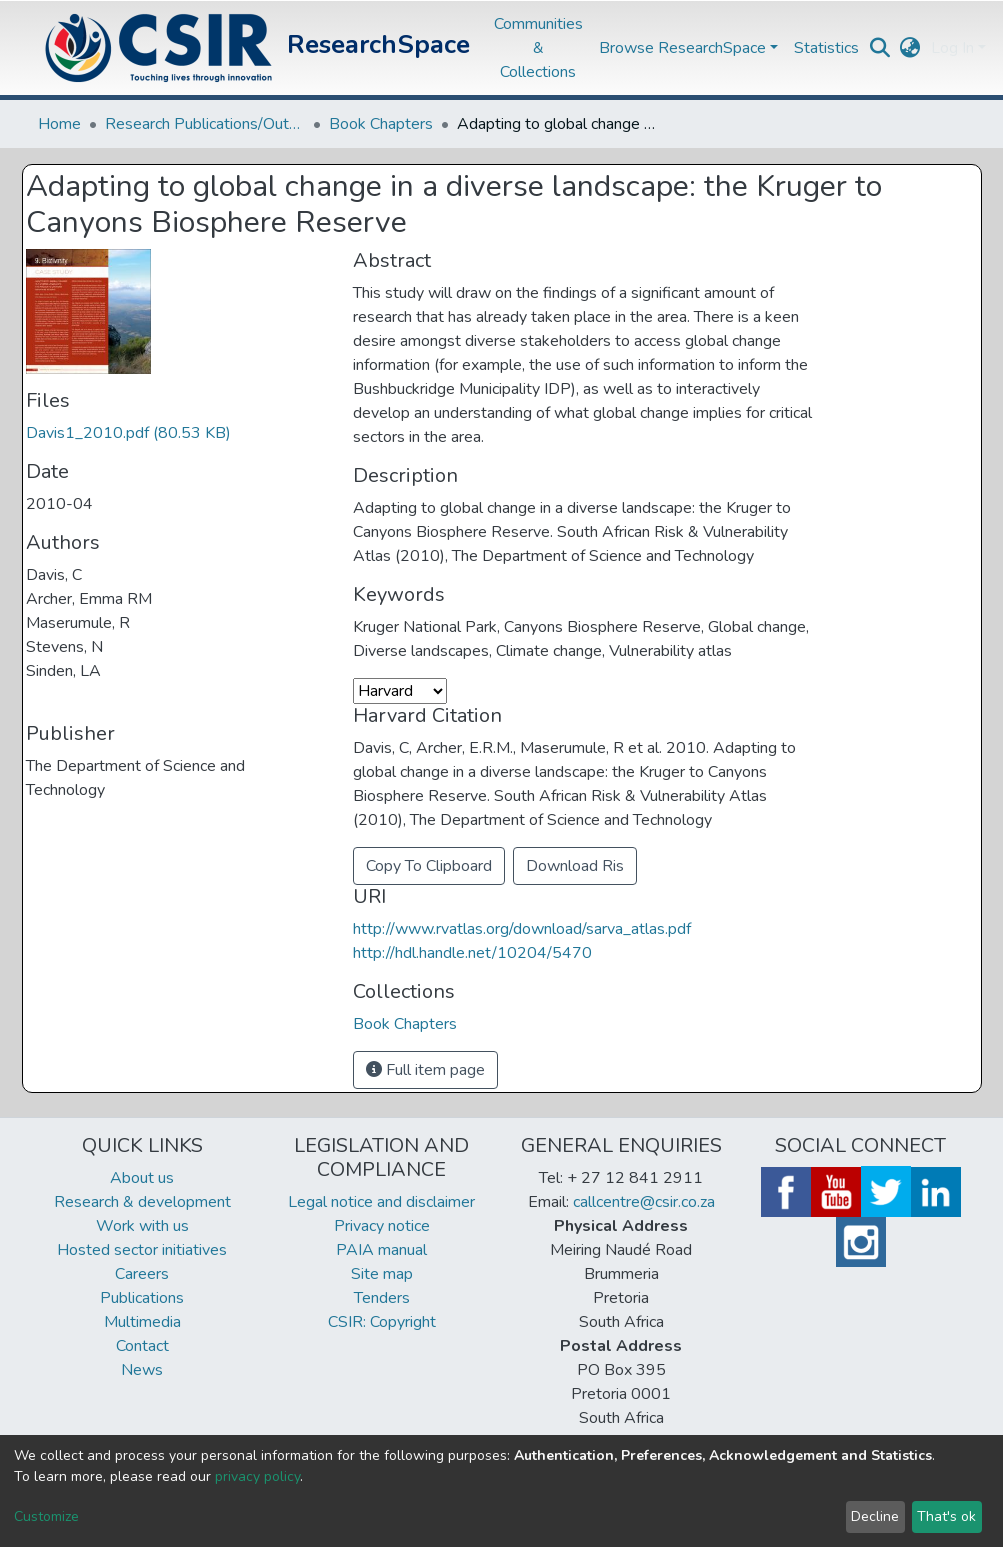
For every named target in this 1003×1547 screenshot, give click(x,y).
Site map (382, 1274)
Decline (875, 1516)
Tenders (382, 1298)
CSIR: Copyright (382, 1322)
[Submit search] (880, 48)
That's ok (946, 1516)
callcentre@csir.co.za (644, 1202)
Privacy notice (382, 1226)
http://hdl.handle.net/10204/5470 (472, 953)
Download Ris (575, 866)
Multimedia (142, 1322)
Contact (142, 1346)
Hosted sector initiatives (142, 1250)
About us (142, 1178)
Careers (142, 1274)
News (142, 1370)
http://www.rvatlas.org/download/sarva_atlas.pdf (522, 929)
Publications (142, 1298)
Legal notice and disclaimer (381, 1202)
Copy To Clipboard (429, 866)
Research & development (142, 1202)
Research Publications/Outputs (205, 124)
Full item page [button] (425, 1070)
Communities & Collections (538, 48)
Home (59, 124)
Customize (46, 1516)
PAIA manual (381, 1250)
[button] (910, 48)
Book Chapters (381, 124)
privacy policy (257, 1476)
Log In (952, 48)
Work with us (142, 1226)
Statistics (826, 48)
